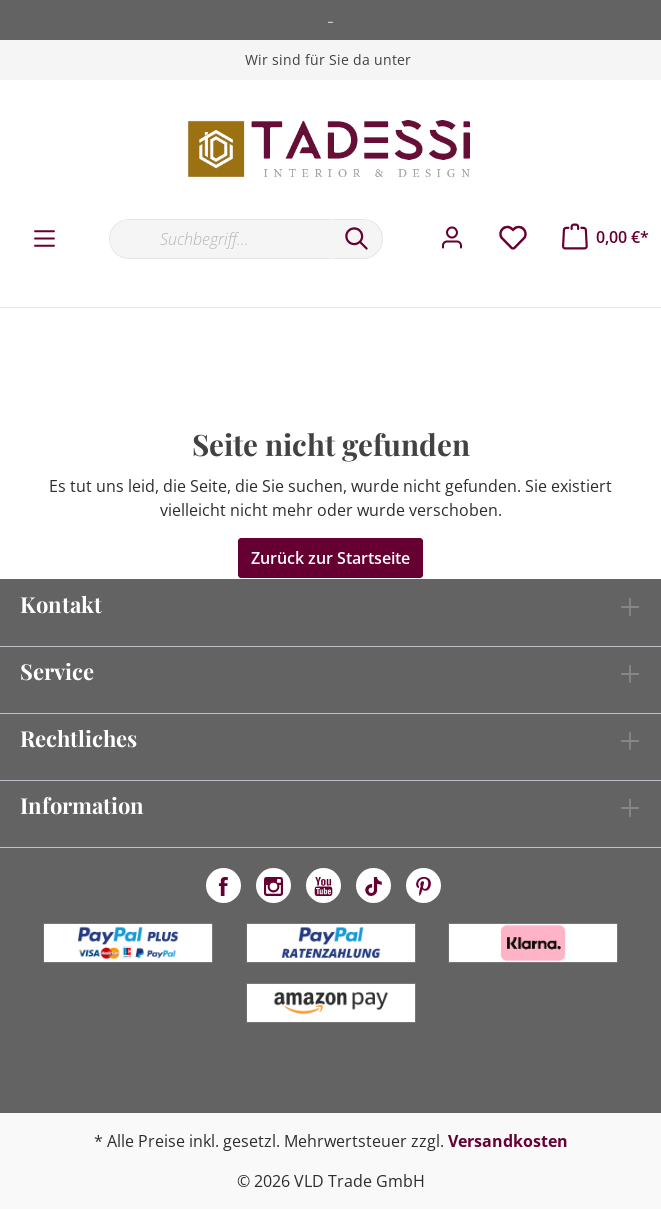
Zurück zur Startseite (330, 558)
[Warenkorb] (605, 237)
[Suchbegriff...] (220, 239)
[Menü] (44, 239)
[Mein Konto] (452, 238)
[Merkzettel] (513, 238)
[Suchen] (357, 239)
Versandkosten (508, 1141)
